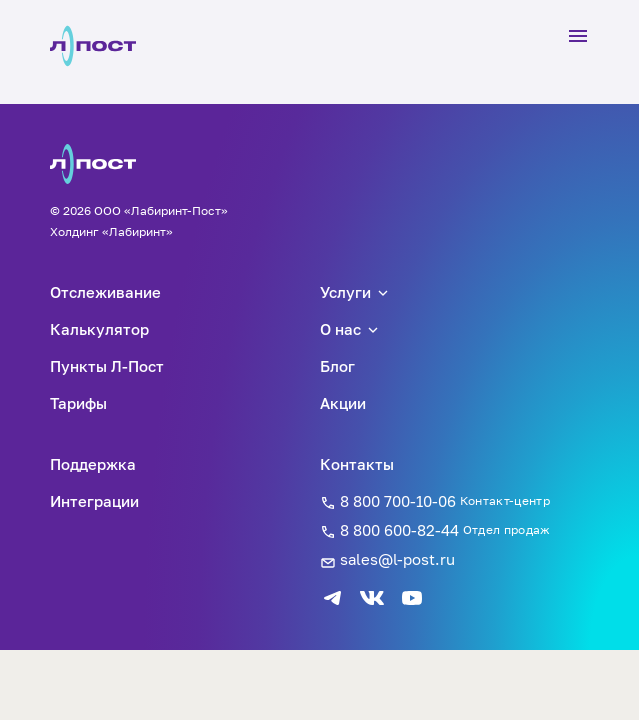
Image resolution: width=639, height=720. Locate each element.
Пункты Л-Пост (107, 366)
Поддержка (93, 464)
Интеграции (94, 501)
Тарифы (78, 403)
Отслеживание (105, 292)
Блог (337, 366)
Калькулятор (99, 329)
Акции (343, 403)
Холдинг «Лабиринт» (111, 231)
